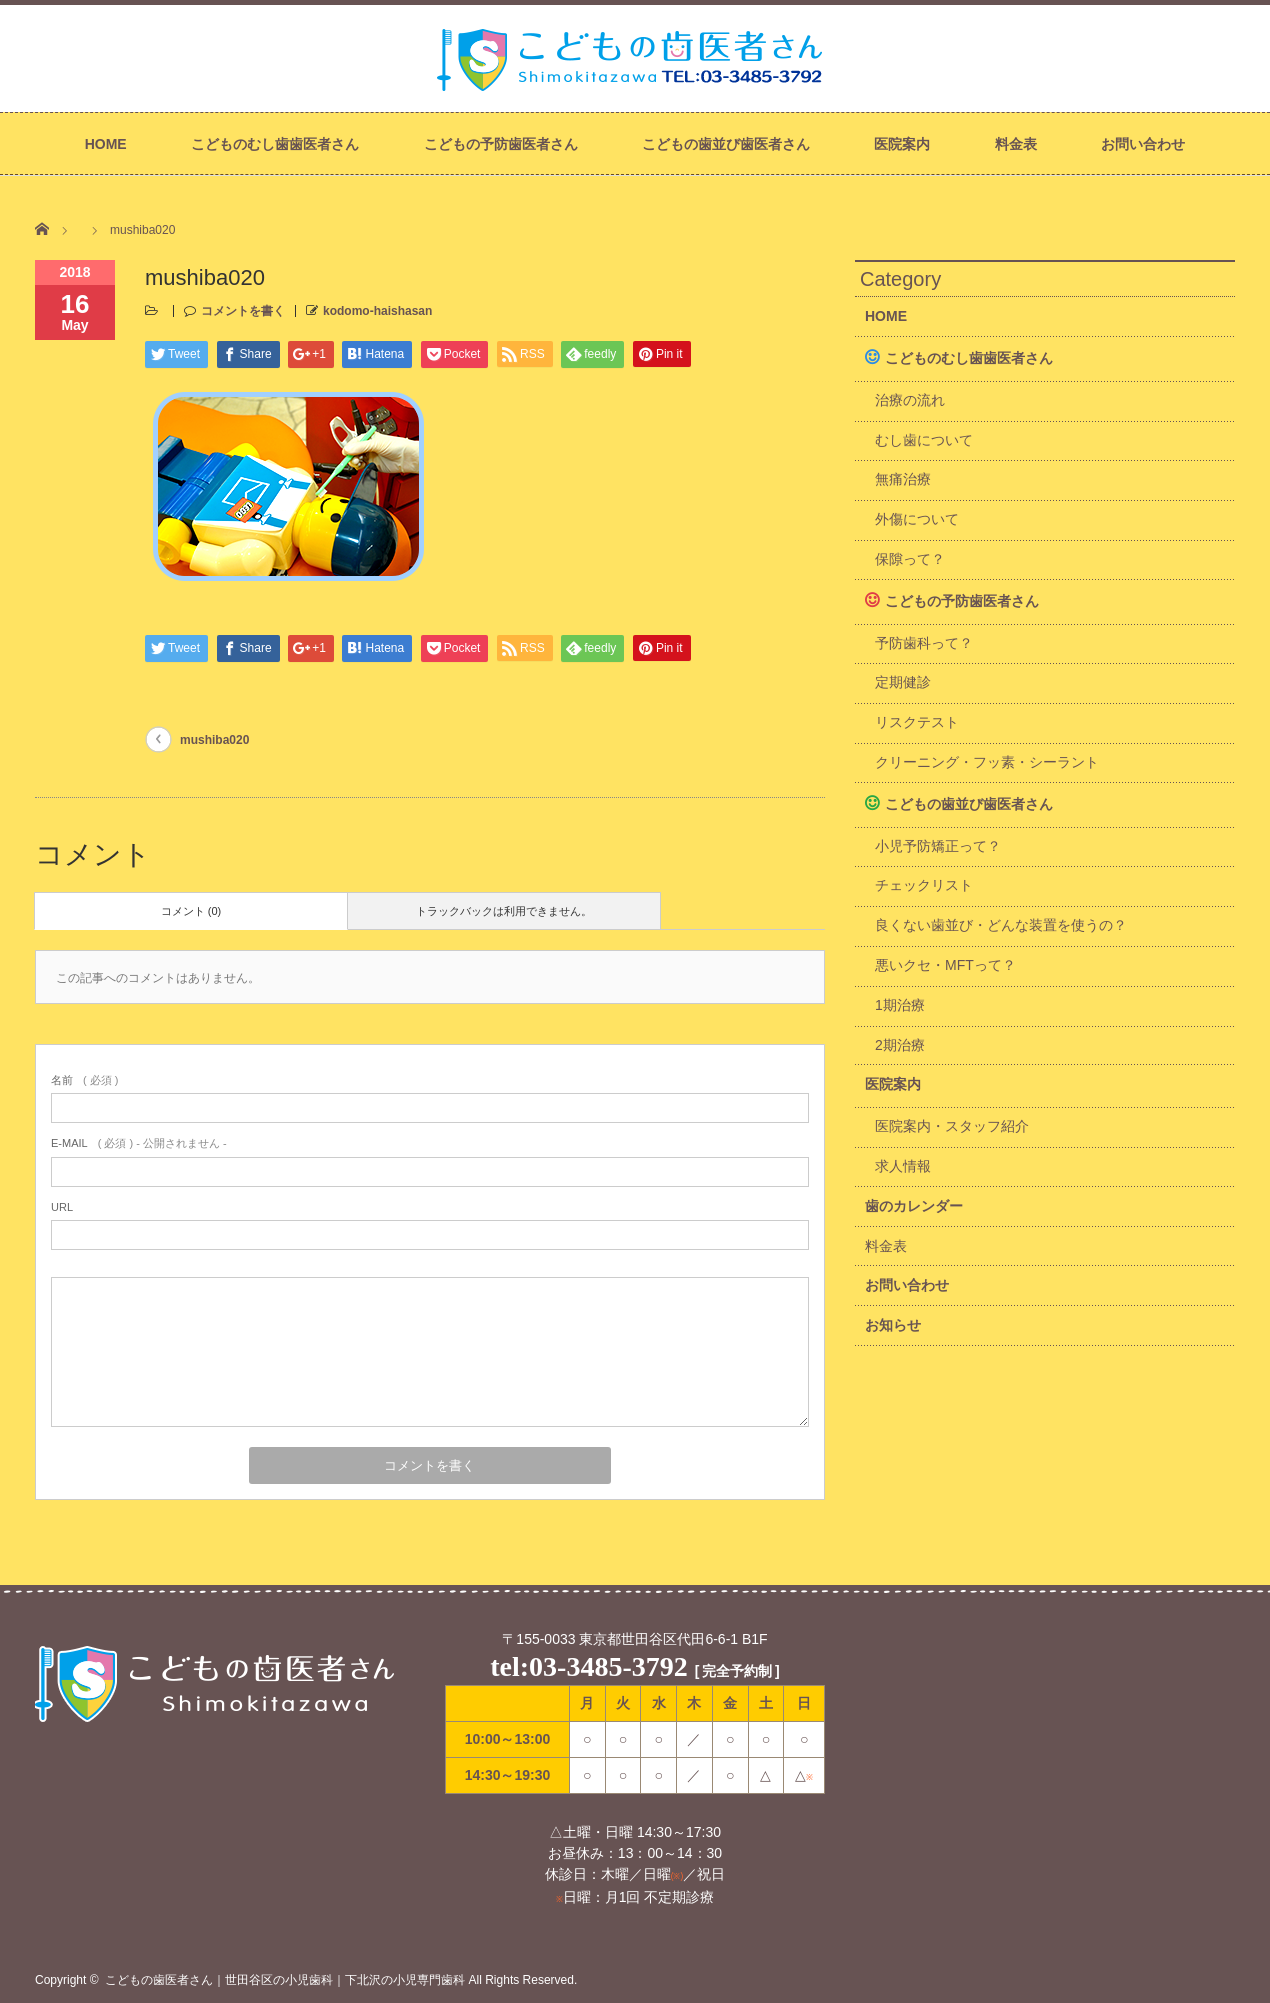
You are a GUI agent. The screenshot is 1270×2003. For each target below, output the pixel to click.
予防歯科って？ (924, 643)
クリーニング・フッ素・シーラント (987, 762)
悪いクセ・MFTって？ (945, 965)
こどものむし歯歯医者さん (275, 144)
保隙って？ (910, 559)
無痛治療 (903, 479)
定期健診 (903, 682)
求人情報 (903, 1166)
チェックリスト (924, 885)
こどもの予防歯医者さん (501, 144)
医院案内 (902, 144)
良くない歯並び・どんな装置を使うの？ (1001, 925)
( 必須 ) (84, 1080)
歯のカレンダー (914, 1206)
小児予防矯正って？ (938, 846)
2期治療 (900, 1045)
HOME (106, 144)
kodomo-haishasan (377, 311)
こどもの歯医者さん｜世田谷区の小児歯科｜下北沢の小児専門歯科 (285, 1980)
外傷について (917, 519)
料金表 (1016, 144)
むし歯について (924, 440)
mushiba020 (214, 740)
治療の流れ (910, 400)
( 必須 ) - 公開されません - (139, 1143)
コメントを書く (243, 311)
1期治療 (900, 1005)
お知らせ (893, 1325)
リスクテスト (917, 722)
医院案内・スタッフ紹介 (952, 1126)
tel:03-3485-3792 (589, 1666)
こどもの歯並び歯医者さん (726, 144)
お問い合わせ (1143, 144)
